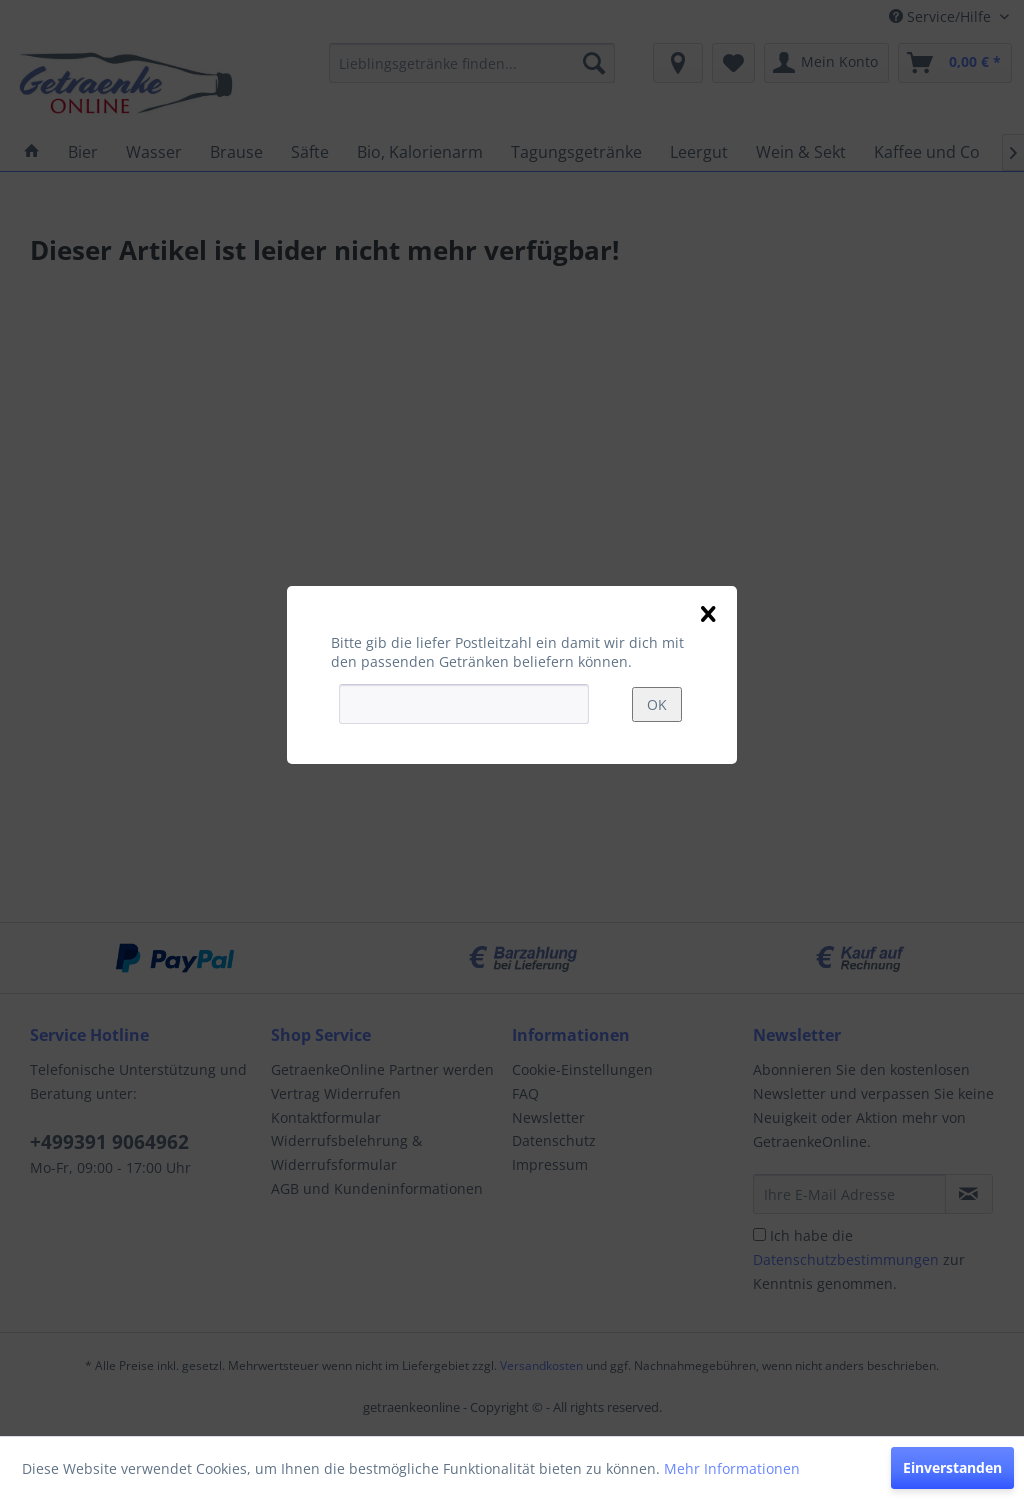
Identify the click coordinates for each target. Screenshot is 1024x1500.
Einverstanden (952, 1467)
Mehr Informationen (732, 1468)
